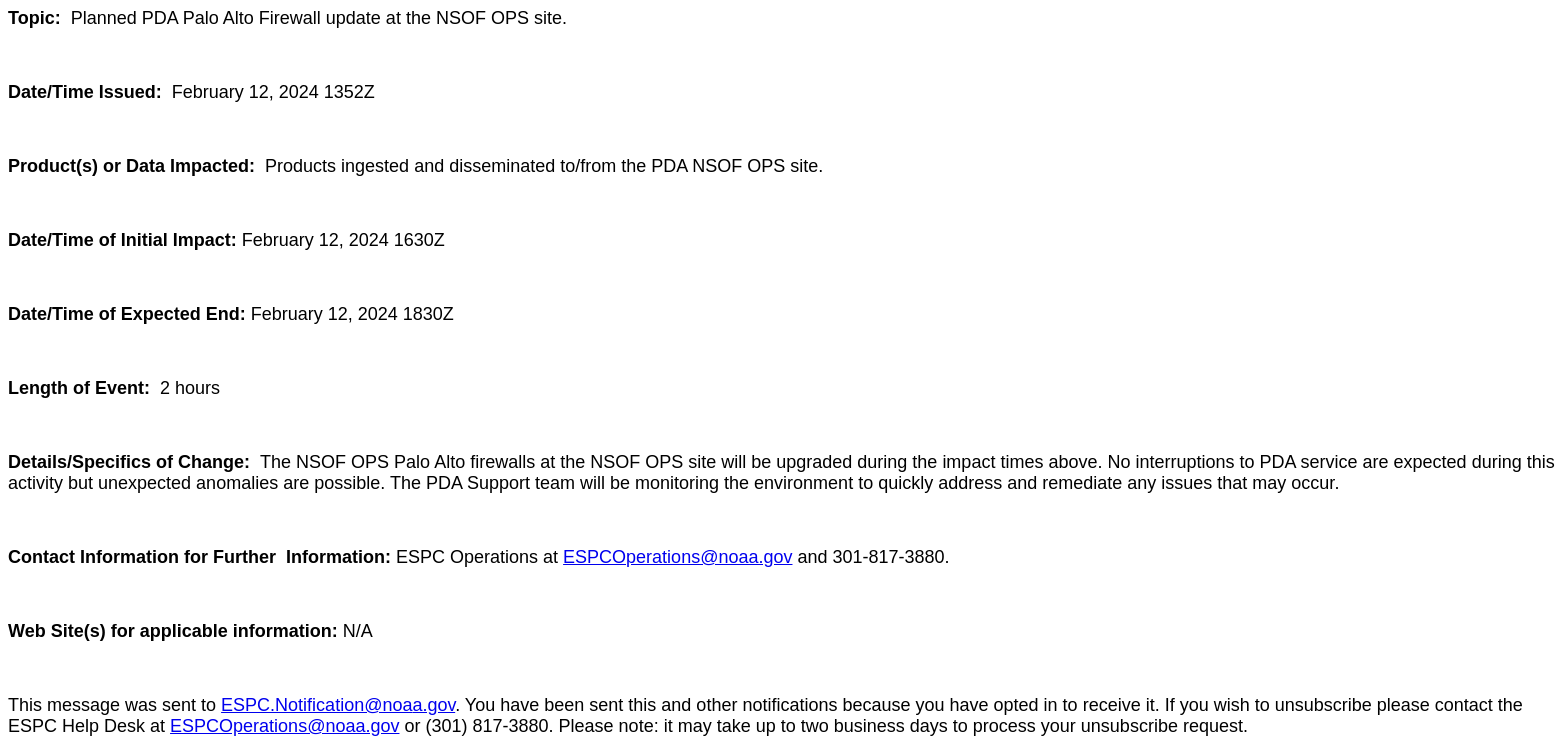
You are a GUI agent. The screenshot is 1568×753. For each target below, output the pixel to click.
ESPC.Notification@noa (316, 705)
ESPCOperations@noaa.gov (677, 557)
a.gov (433, 705)
